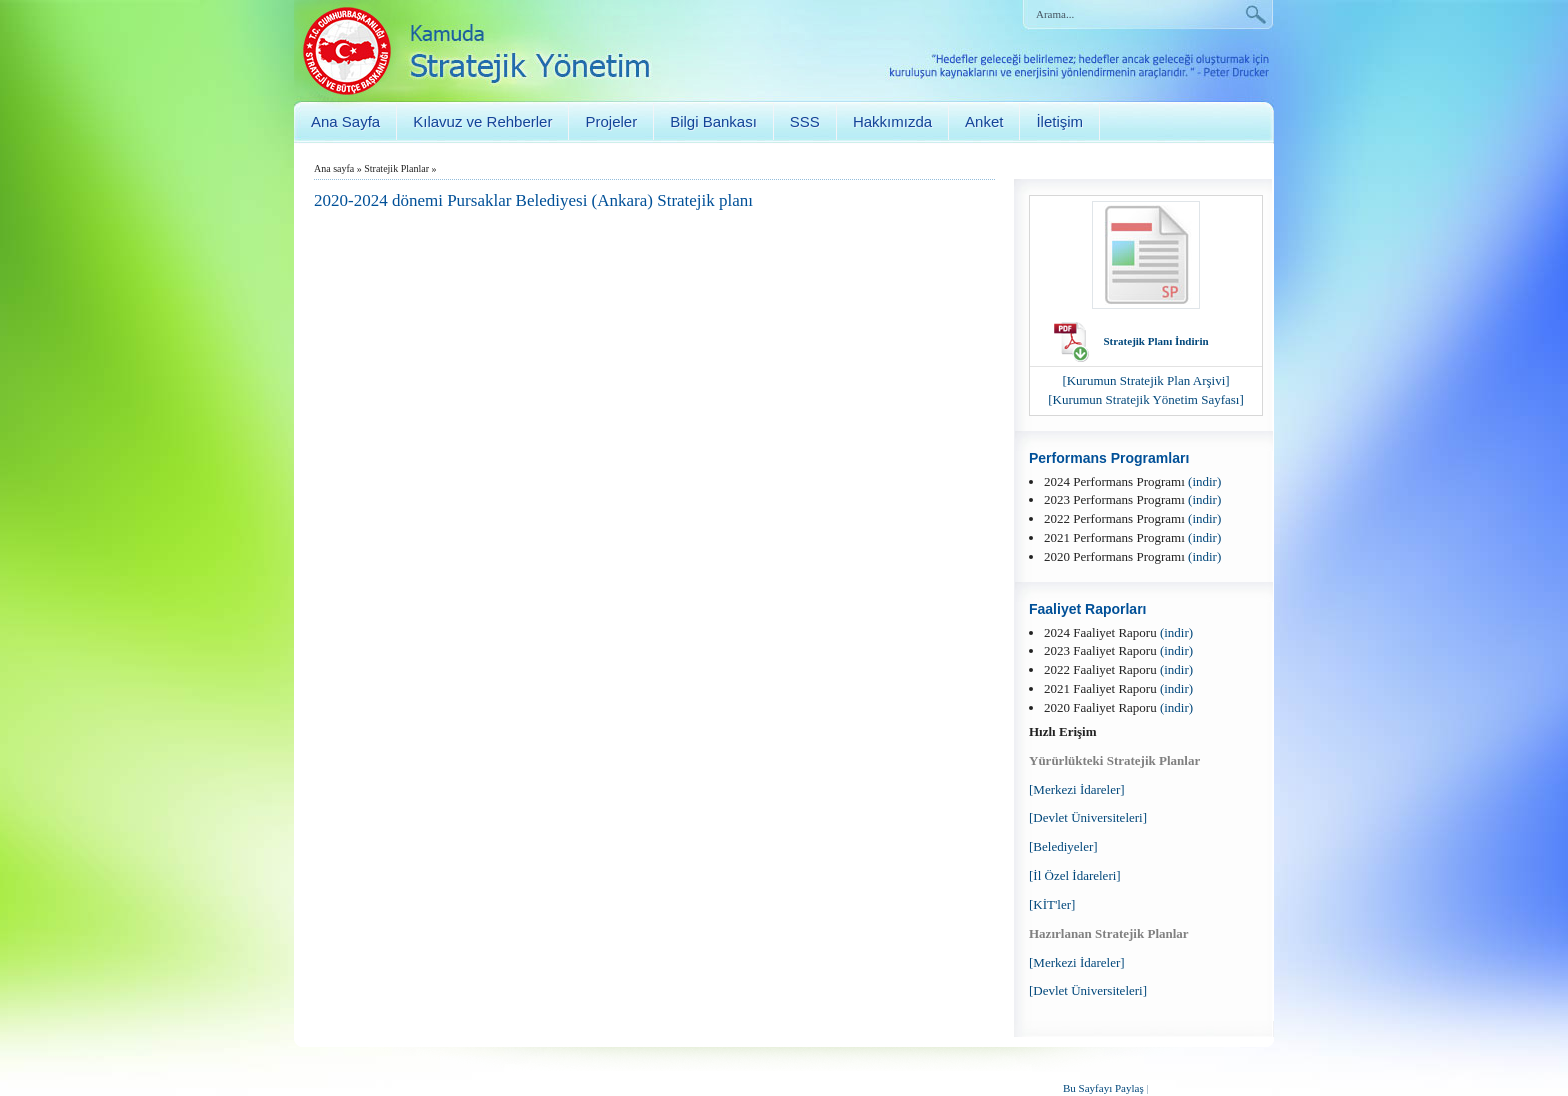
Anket (984, 121)
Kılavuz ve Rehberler (482, 121)
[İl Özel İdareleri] (1075, 875)
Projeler (611, 121)
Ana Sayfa (345, 121)
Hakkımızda (892, 121)
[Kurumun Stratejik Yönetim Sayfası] (1146, 399)
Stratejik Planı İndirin (1155, 341)
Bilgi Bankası (713, 121)
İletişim (1059, 121)
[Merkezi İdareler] (1077, 789)
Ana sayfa (334, 168)
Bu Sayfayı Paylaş (1103, 1088)
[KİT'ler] (1052, 904)
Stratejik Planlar (396, 168)
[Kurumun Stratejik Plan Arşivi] (1145, 380)
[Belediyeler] (1063, 846)
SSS (805, 121)
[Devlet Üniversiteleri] (1088, 817)
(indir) (1204, 481)
